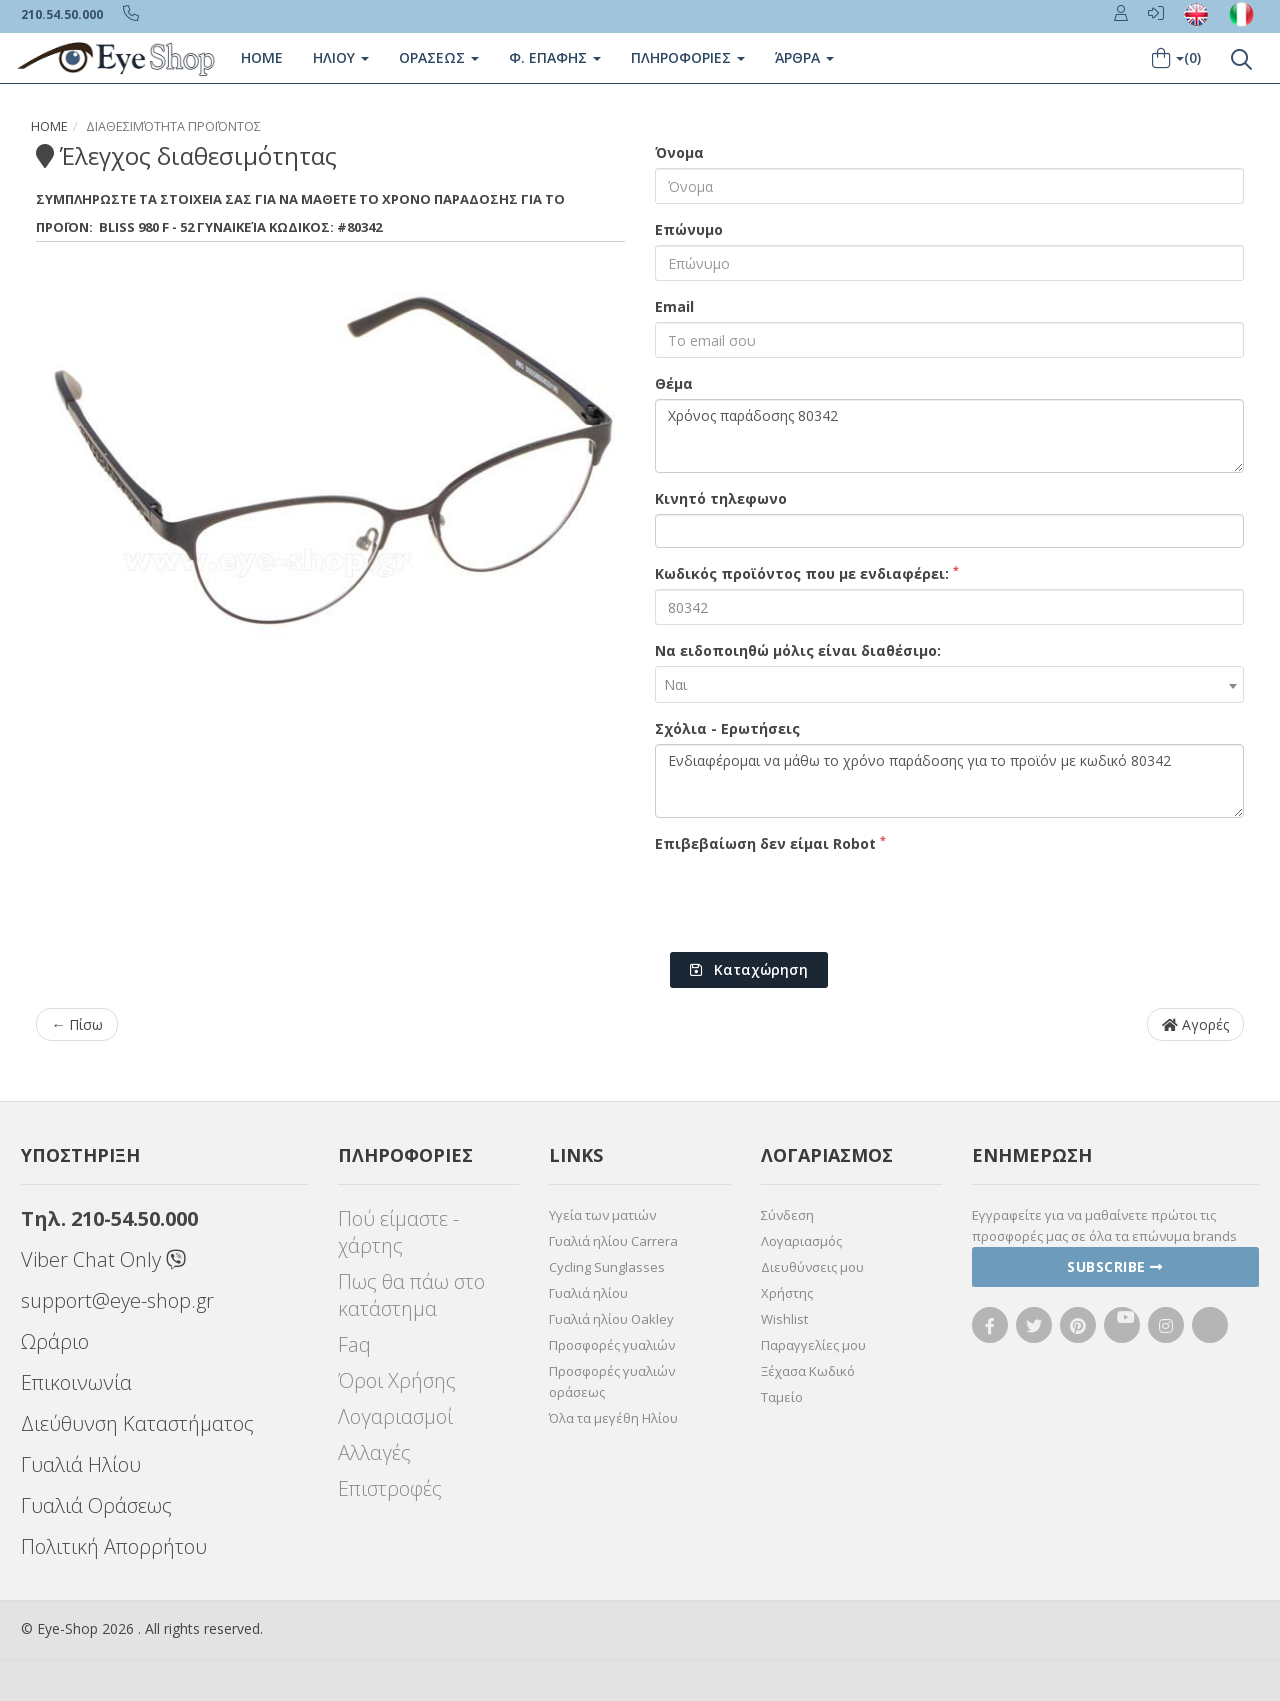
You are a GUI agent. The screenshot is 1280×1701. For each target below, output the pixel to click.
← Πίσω (77, 1024)
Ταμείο (782, 1397)
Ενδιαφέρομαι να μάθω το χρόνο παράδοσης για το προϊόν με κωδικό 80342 (949, 781)
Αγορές (1195, 1024)
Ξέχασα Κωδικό (808, 1371)
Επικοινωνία (76, 1382)
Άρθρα (804, 57)
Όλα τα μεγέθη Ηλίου (613, 1418)
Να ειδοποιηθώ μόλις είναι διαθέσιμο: (798, 650)
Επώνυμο (689, 229)
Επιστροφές (390, 1488)
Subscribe (1115, 1266)
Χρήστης (787, 1293)
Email (674, 306)
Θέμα (674, 383)
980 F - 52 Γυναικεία (202, 227)
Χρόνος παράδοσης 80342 (949, 436)
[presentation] (807, 898)
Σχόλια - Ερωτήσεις (727, 728)
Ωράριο (55, 1341)
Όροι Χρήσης (397, 1380)
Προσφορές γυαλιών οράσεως (612, 1381)
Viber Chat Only (103, 1259)
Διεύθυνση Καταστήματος (137, 1423)
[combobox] (949, 684)
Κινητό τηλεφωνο (721, 498)
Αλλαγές (374, 1452)
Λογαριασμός (801, 1241)
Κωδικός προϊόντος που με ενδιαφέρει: (807, 573)
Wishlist (784, 1319)
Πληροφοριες (688, 57)
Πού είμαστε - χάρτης (398, 1232)
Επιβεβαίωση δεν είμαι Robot (770, 843)
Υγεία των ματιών (602, 1215)
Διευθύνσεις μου (812, 1267)
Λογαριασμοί (395, 1416)
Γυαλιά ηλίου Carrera (613, 1241)
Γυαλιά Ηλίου (81, 1464)
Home (262, 57)
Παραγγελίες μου (813, 1345)
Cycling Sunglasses (607, 1267)
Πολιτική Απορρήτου (114, 1546)
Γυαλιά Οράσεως (96, 1505)
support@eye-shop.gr (117, 1300)
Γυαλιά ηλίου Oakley (611, 1319)
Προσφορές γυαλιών (612, 1345)
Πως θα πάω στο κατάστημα (411, 1295)
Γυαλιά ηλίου (588, 1293)
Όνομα (679, 152)
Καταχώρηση (749, 969)
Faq (354, 1344)
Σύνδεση (787, 1215)
